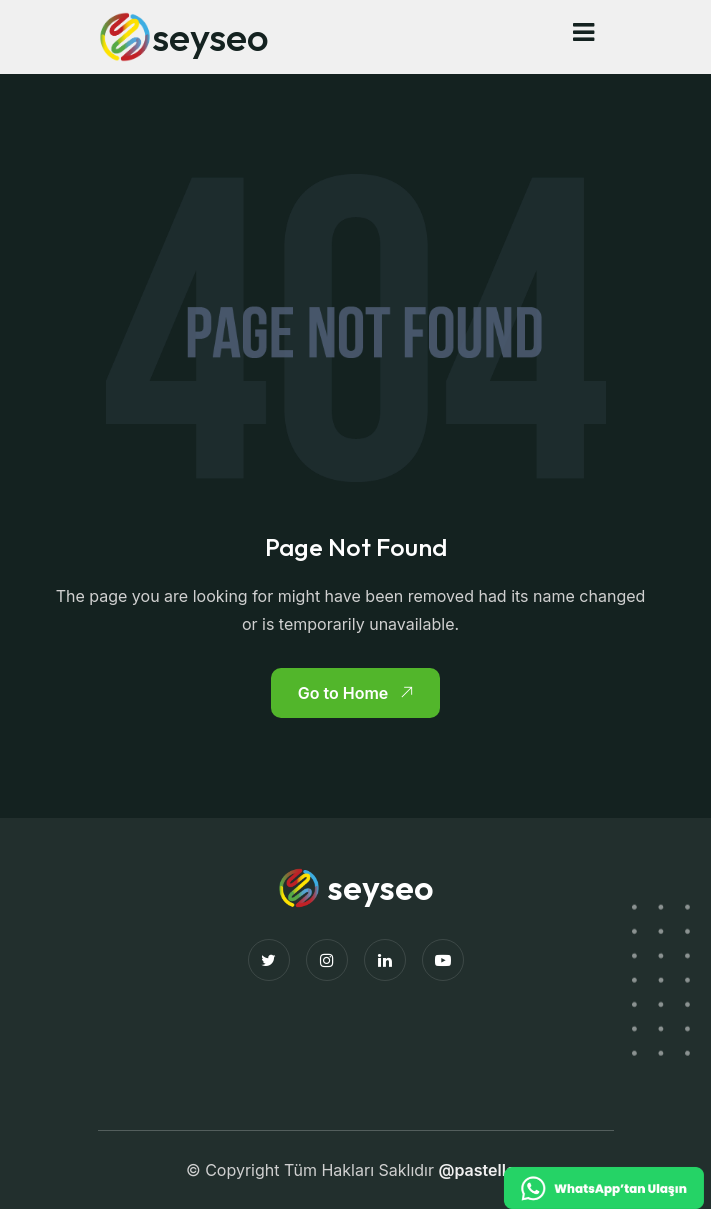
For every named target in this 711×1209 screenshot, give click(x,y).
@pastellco (481, 1170)
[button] (583, 32)
